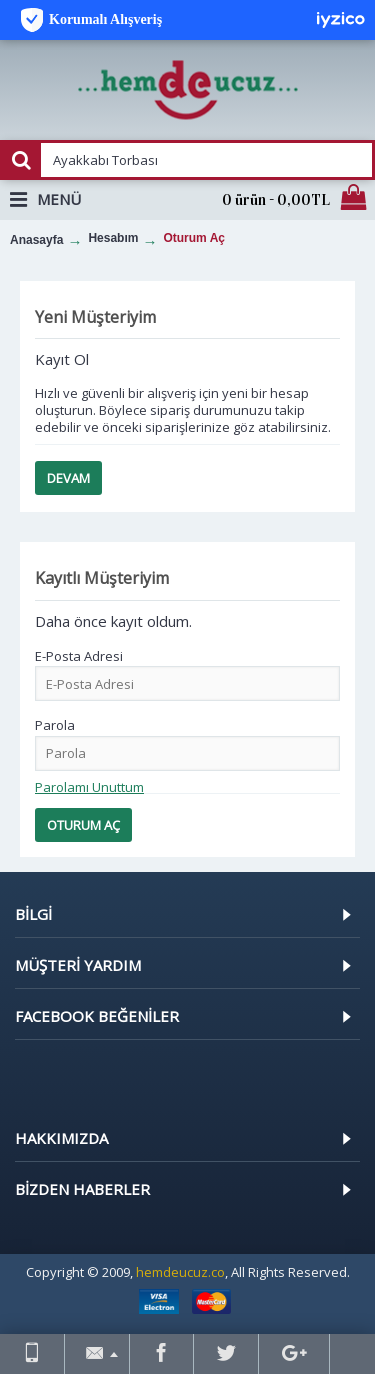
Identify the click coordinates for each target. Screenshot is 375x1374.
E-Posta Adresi (79, 656)
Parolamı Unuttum (89, 787)
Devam (68, 478)
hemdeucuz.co (180, 1272)
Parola (55, 725)
